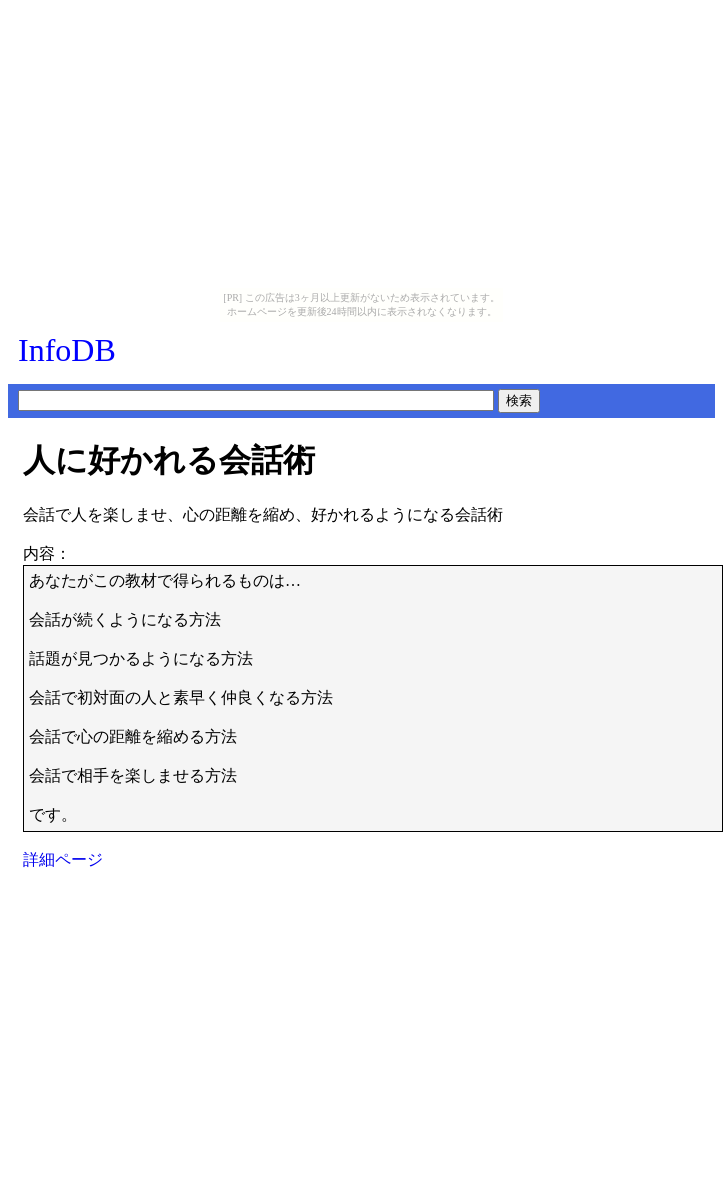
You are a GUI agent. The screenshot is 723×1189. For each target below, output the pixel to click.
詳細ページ (63, 859)
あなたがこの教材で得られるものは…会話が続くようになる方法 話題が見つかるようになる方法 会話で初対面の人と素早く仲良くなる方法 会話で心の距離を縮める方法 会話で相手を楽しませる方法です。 (189, 697)
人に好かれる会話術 (169, 460)
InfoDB (67, 350)
